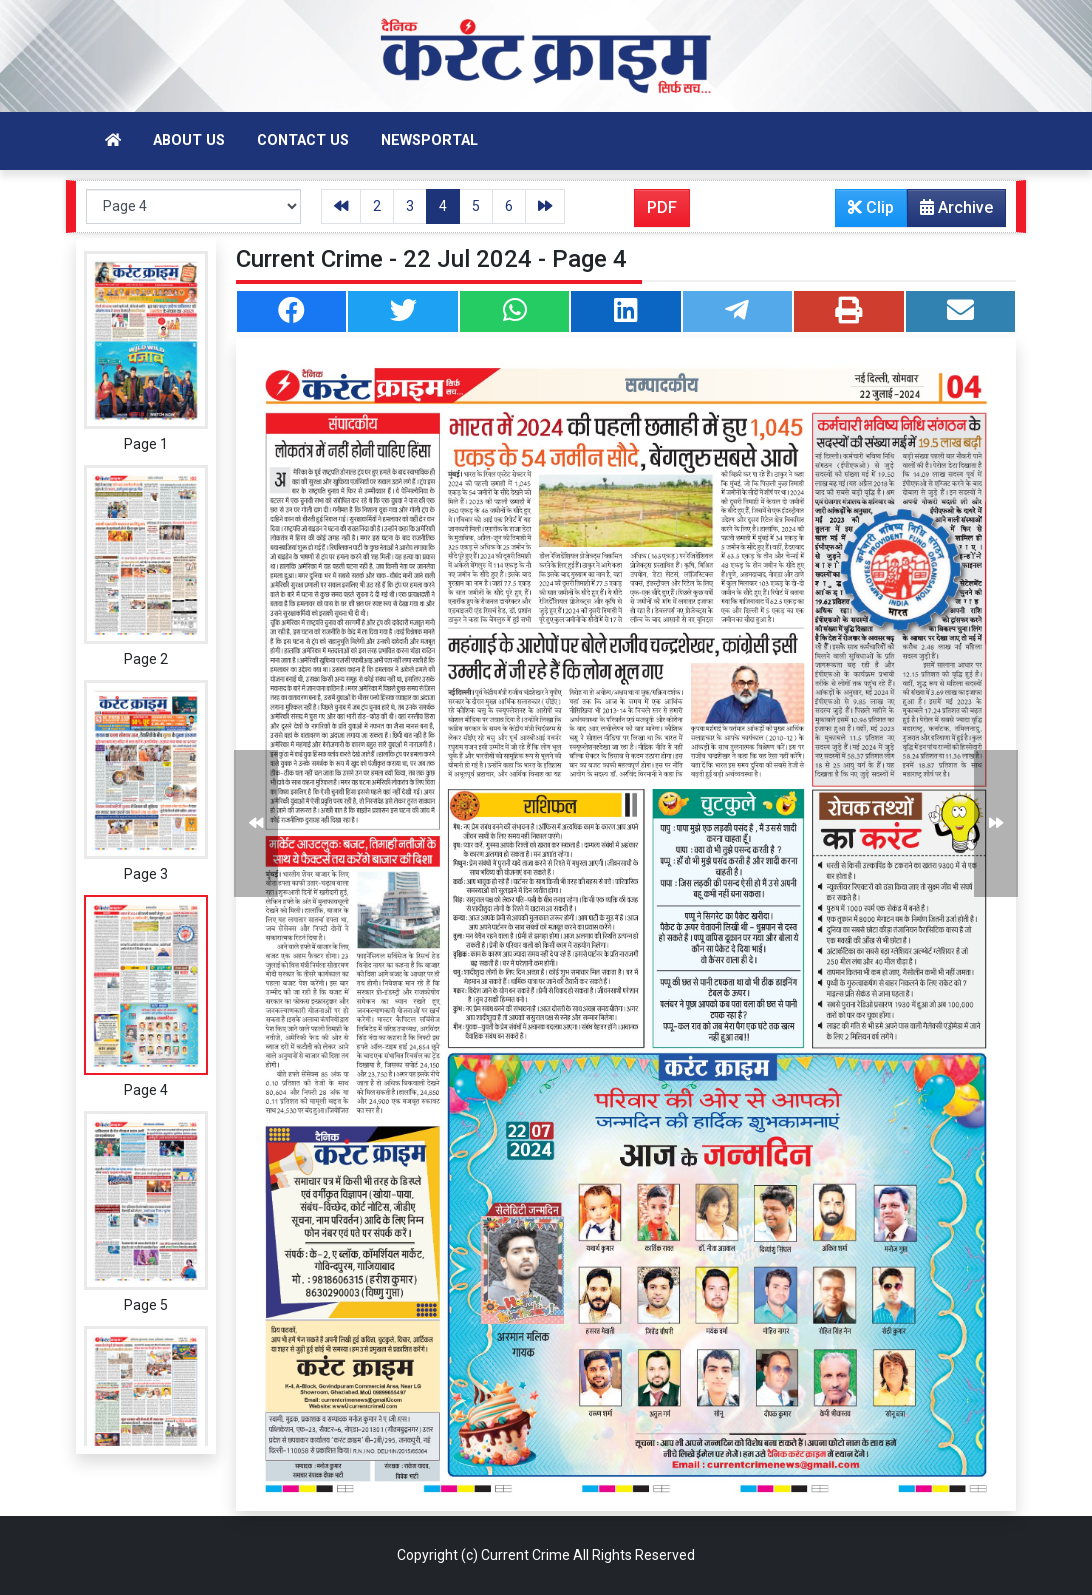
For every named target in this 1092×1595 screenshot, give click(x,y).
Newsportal (429, 140)
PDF (662, 207)
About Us (189, 140)
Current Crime (525, 1555)
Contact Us (303, 140)
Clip (871, 207)
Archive (950, 212)
